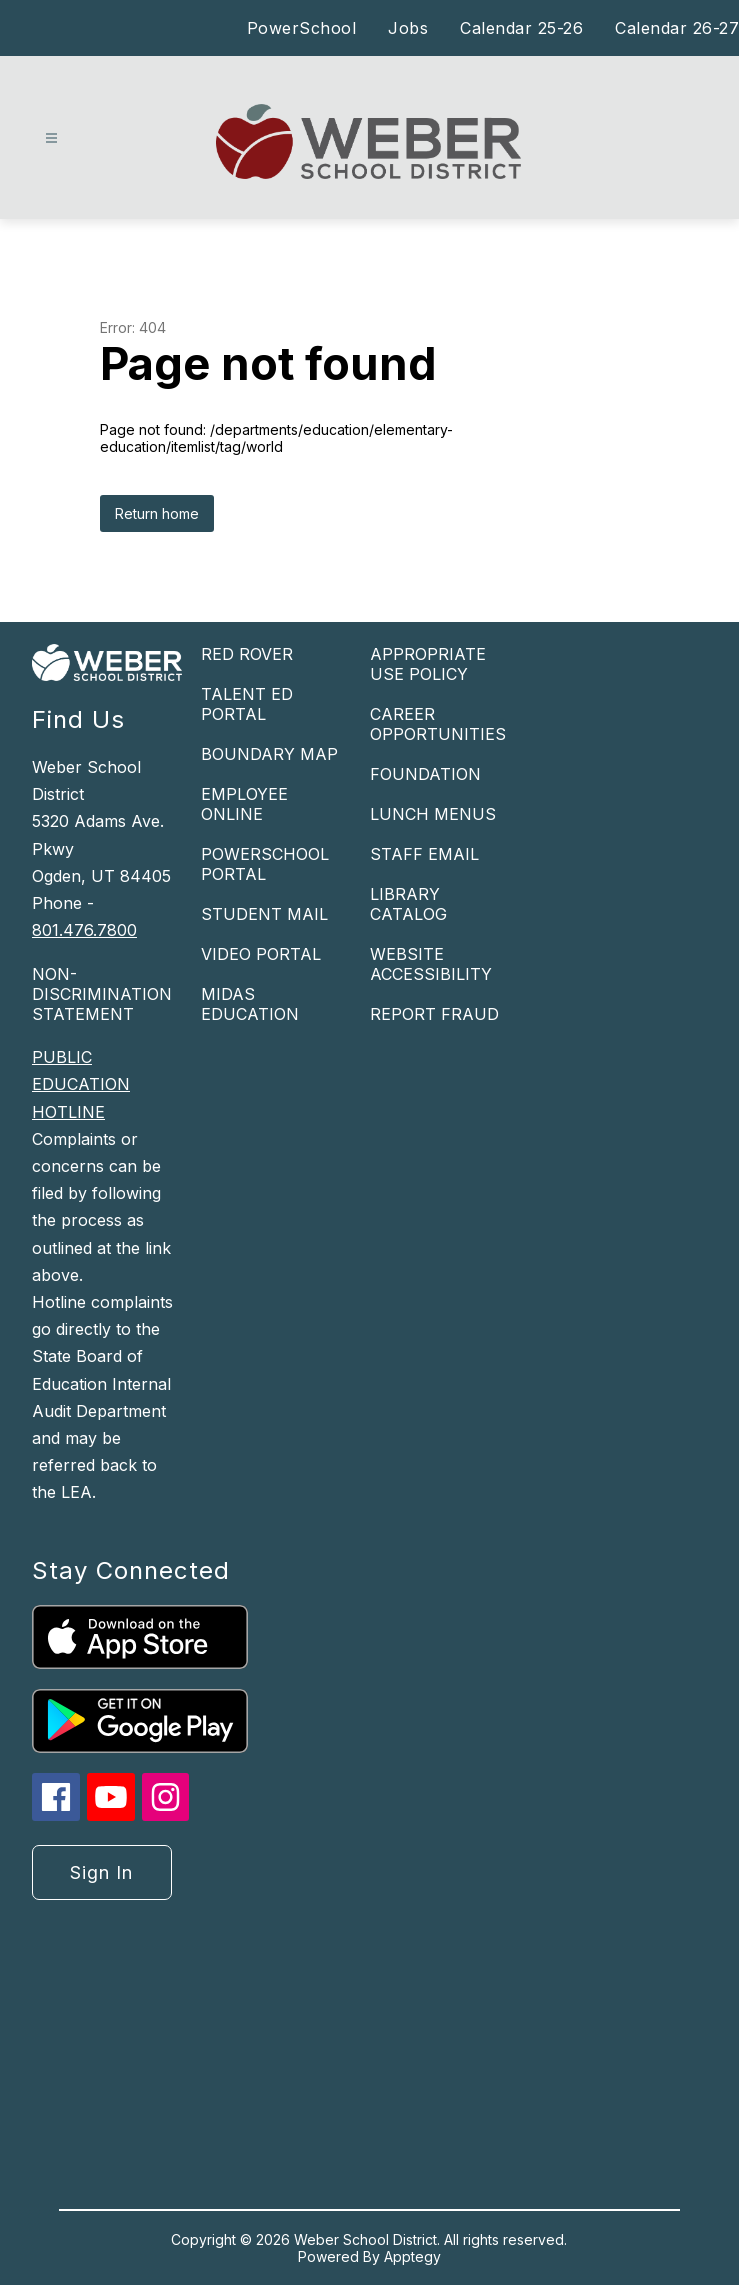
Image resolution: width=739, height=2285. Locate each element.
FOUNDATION (425, 774)
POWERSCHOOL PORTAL (265, 864)
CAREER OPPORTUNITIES (438, 724)
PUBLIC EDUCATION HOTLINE (81, 1084)
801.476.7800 (84, 930)
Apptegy (412, 2256)
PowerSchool (302, 28)
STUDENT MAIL (264, 914)
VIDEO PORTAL (261, 954)
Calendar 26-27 (677, 28)
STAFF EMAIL (424, 854)
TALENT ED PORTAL (247, 704)
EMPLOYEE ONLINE (244, 804)
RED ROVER (247, 654)
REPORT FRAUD (434, 1014)
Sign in (101, 1872)
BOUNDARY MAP (269, 754)
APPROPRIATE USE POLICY (428, 664)
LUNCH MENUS (433, 814)
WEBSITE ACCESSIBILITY (431, 964)
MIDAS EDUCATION (250, 1004)
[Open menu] (51, 138)
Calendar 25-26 (521, 28)
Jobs (408, 28)
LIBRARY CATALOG (408, 904)
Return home (157, 513)
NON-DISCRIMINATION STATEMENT (102, 994)
